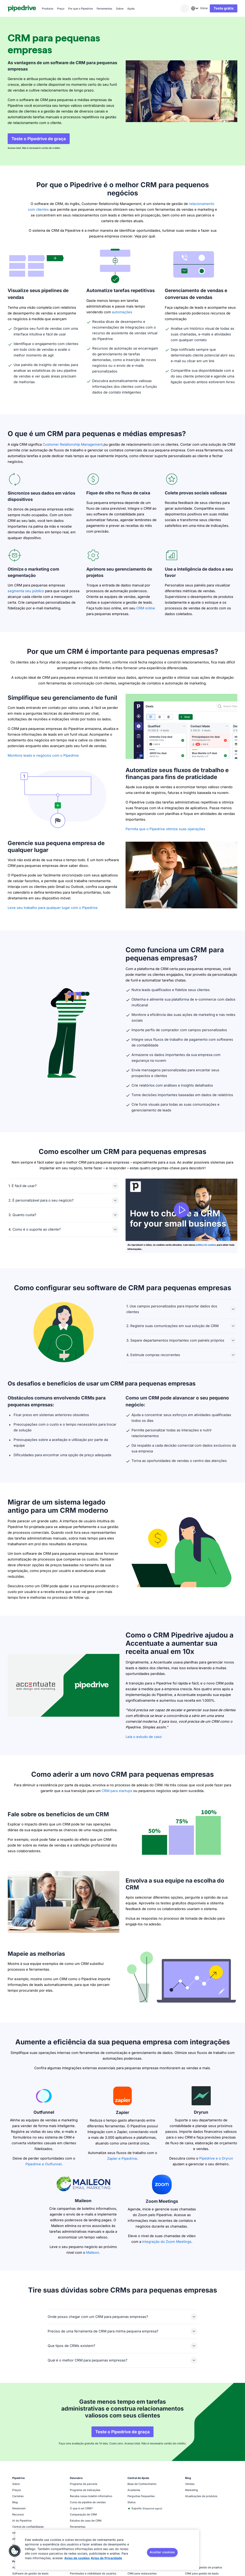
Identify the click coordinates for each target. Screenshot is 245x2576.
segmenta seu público (26, 591)
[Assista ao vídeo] (181, 1210)
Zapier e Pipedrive (122, 2159)
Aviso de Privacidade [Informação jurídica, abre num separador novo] (106, 2558)
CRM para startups (117, 1791)
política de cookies (206, 1244)
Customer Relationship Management (73, 444)
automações (122, 312)
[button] (15, 2551)
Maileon (92, 2252)
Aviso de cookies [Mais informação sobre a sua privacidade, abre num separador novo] (77, 2558)
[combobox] (194, 8)
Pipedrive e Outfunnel (43, 2164)
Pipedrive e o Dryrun (216, 2158)
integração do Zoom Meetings (166, 2242)
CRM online (145, 608)
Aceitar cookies (162, 2552)
